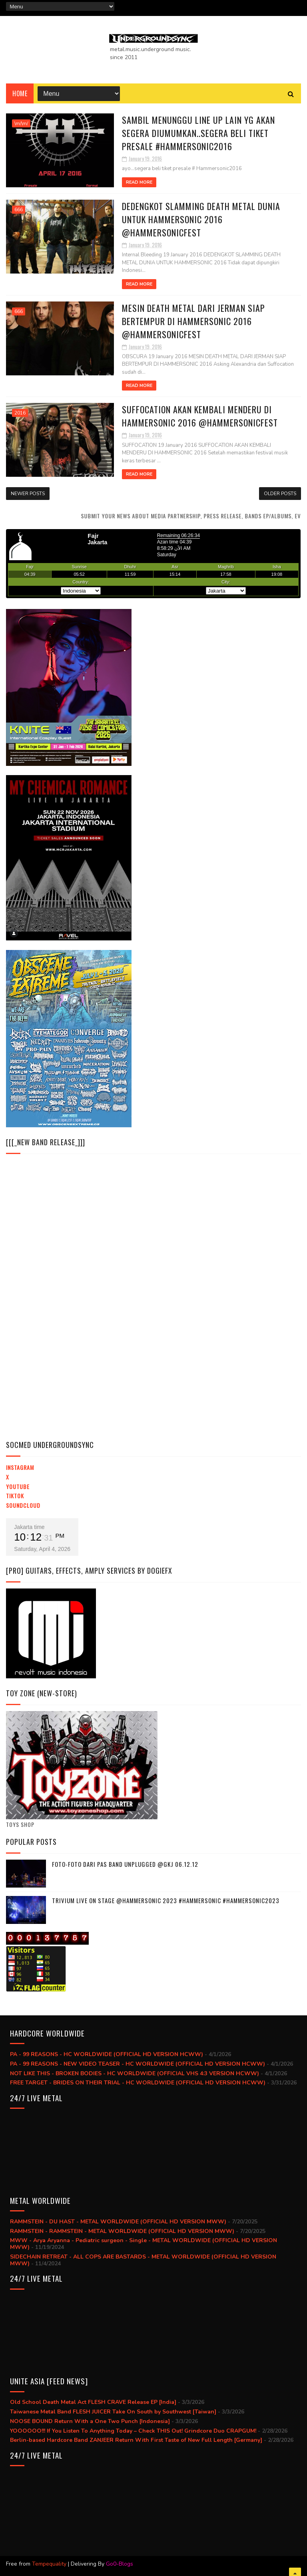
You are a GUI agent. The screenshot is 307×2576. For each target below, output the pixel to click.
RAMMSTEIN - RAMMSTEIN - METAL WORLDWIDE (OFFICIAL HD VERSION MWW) (122, 2231)
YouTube (18, 1486)
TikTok (15, 1495)
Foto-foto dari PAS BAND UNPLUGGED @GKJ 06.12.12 (125, 1864)
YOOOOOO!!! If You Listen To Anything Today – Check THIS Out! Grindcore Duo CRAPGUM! (133, 2431)
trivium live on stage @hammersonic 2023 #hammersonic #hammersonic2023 (165, 1900)
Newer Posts (28, 493)
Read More (139, 182)
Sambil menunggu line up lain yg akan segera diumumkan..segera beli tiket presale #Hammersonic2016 (198, 133)
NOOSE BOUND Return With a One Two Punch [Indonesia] (90, 2421)
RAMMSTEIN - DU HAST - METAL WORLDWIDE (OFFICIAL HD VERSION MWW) (118, 2221)
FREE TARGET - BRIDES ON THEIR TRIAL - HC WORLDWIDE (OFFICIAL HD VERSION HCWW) (137, 2082)
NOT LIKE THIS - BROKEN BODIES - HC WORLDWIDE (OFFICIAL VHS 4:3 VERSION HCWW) (134, 2073)
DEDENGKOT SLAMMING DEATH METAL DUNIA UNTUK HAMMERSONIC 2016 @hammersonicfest (201, 219)
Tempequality (49, 2564)
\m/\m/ (21, 123)
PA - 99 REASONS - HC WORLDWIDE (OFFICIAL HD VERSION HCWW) (106, 2054)
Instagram (20, 1467)
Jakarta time (29, 1527)
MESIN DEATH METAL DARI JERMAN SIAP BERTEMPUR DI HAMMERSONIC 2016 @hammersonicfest (193, 321)
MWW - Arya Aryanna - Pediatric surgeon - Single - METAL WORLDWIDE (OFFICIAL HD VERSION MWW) (143, 2244)
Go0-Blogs (119, 2564)
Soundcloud (23, 1505)
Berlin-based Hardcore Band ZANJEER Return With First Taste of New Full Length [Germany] (136, 2440)
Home (19, 93)
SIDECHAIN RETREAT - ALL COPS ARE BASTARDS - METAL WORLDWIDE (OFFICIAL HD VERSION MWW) (143, 2260)
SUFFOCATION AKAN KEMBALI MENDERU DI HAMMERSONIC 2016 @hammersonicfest (200, 416)
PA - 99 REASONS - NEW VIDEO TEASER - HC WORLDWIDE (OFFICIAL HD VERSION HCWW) (137, 2064)
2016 (20, 413)
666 (18, 209)
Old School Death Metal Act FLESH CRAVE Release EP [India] (93, 2402)
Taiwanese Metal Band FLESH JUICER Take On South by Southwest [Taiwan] (113, 2411)
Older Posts (280, 493)
